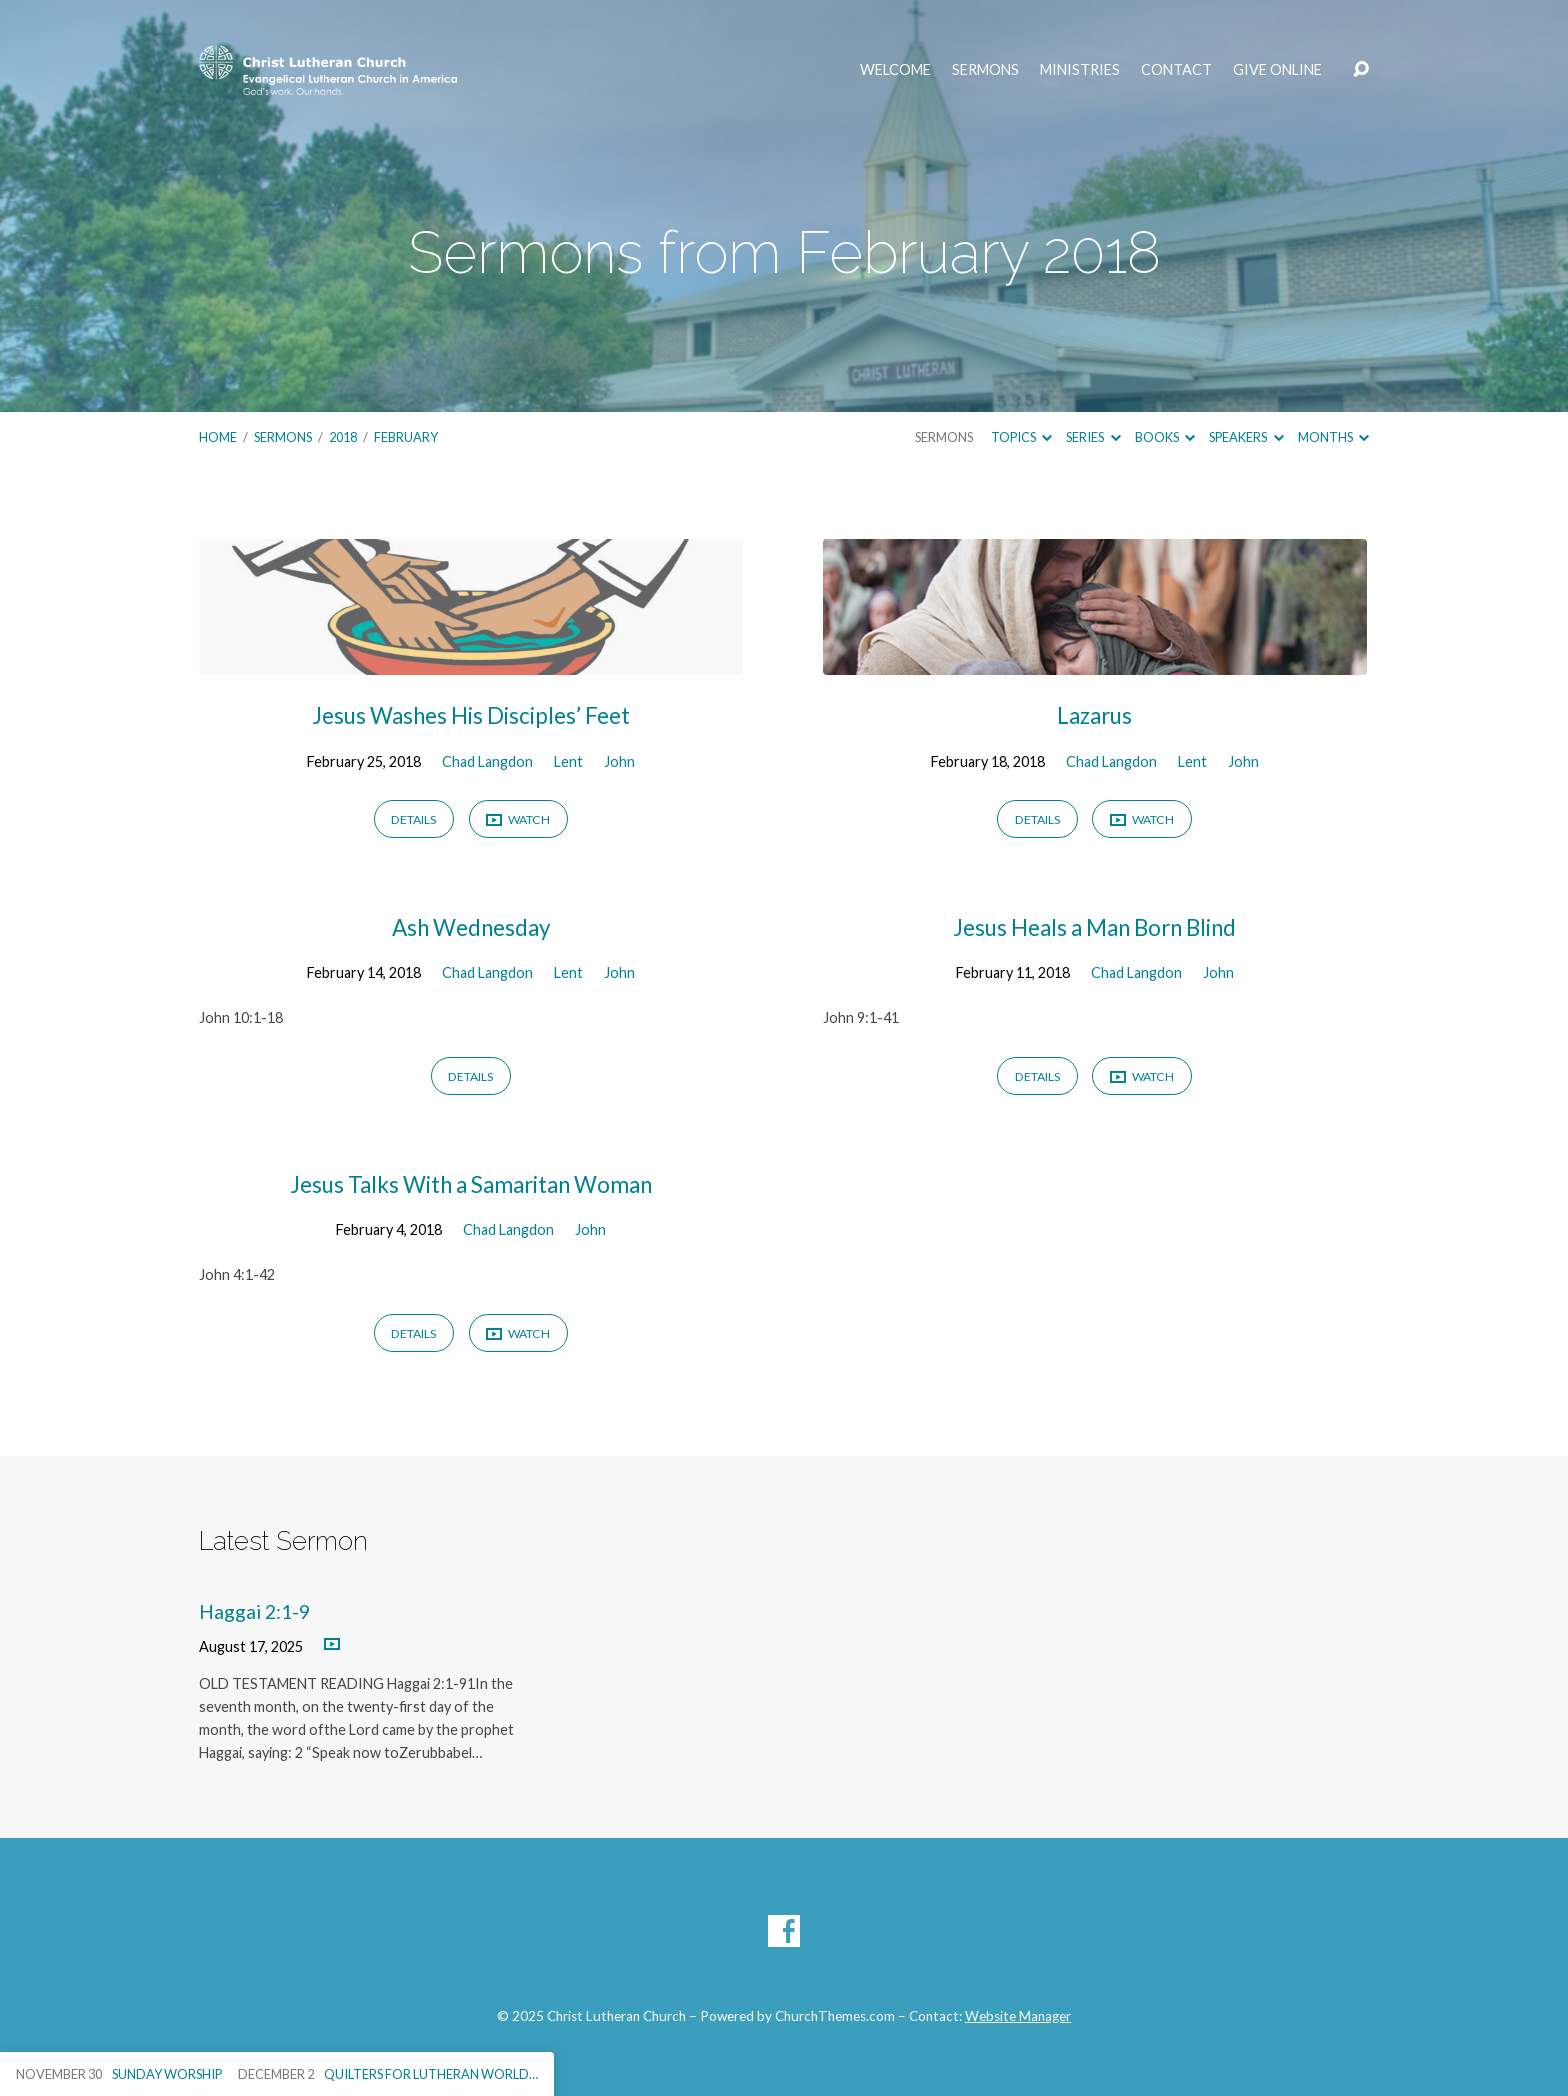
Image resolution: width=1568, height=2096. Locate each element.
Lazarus (1094, 715)
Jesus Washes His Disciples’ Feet (471, 715)
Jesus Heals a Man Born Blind (1094, 927)
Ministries (1080, 70)
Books (1165, 437)
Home (218, 437)
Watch (518, 820)
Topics (1021, 437)
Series (1093, 437)
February (406, 437)
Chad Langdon (487, 761)
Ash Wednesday (471, 927)
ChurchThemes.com (835, 2016)
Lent (568, 761)
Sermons (985, 70)
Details (413, 819)
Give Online (1277, 70)
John (619, 761)
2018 (343, 437)
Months (1333, 437)
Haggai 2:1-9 (254, 1611)
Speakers (1246, 437)
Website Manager (1018, 2016)
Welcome (895, 70)
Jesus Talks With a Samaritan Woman (471, 1184)
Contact (1176, 70)
